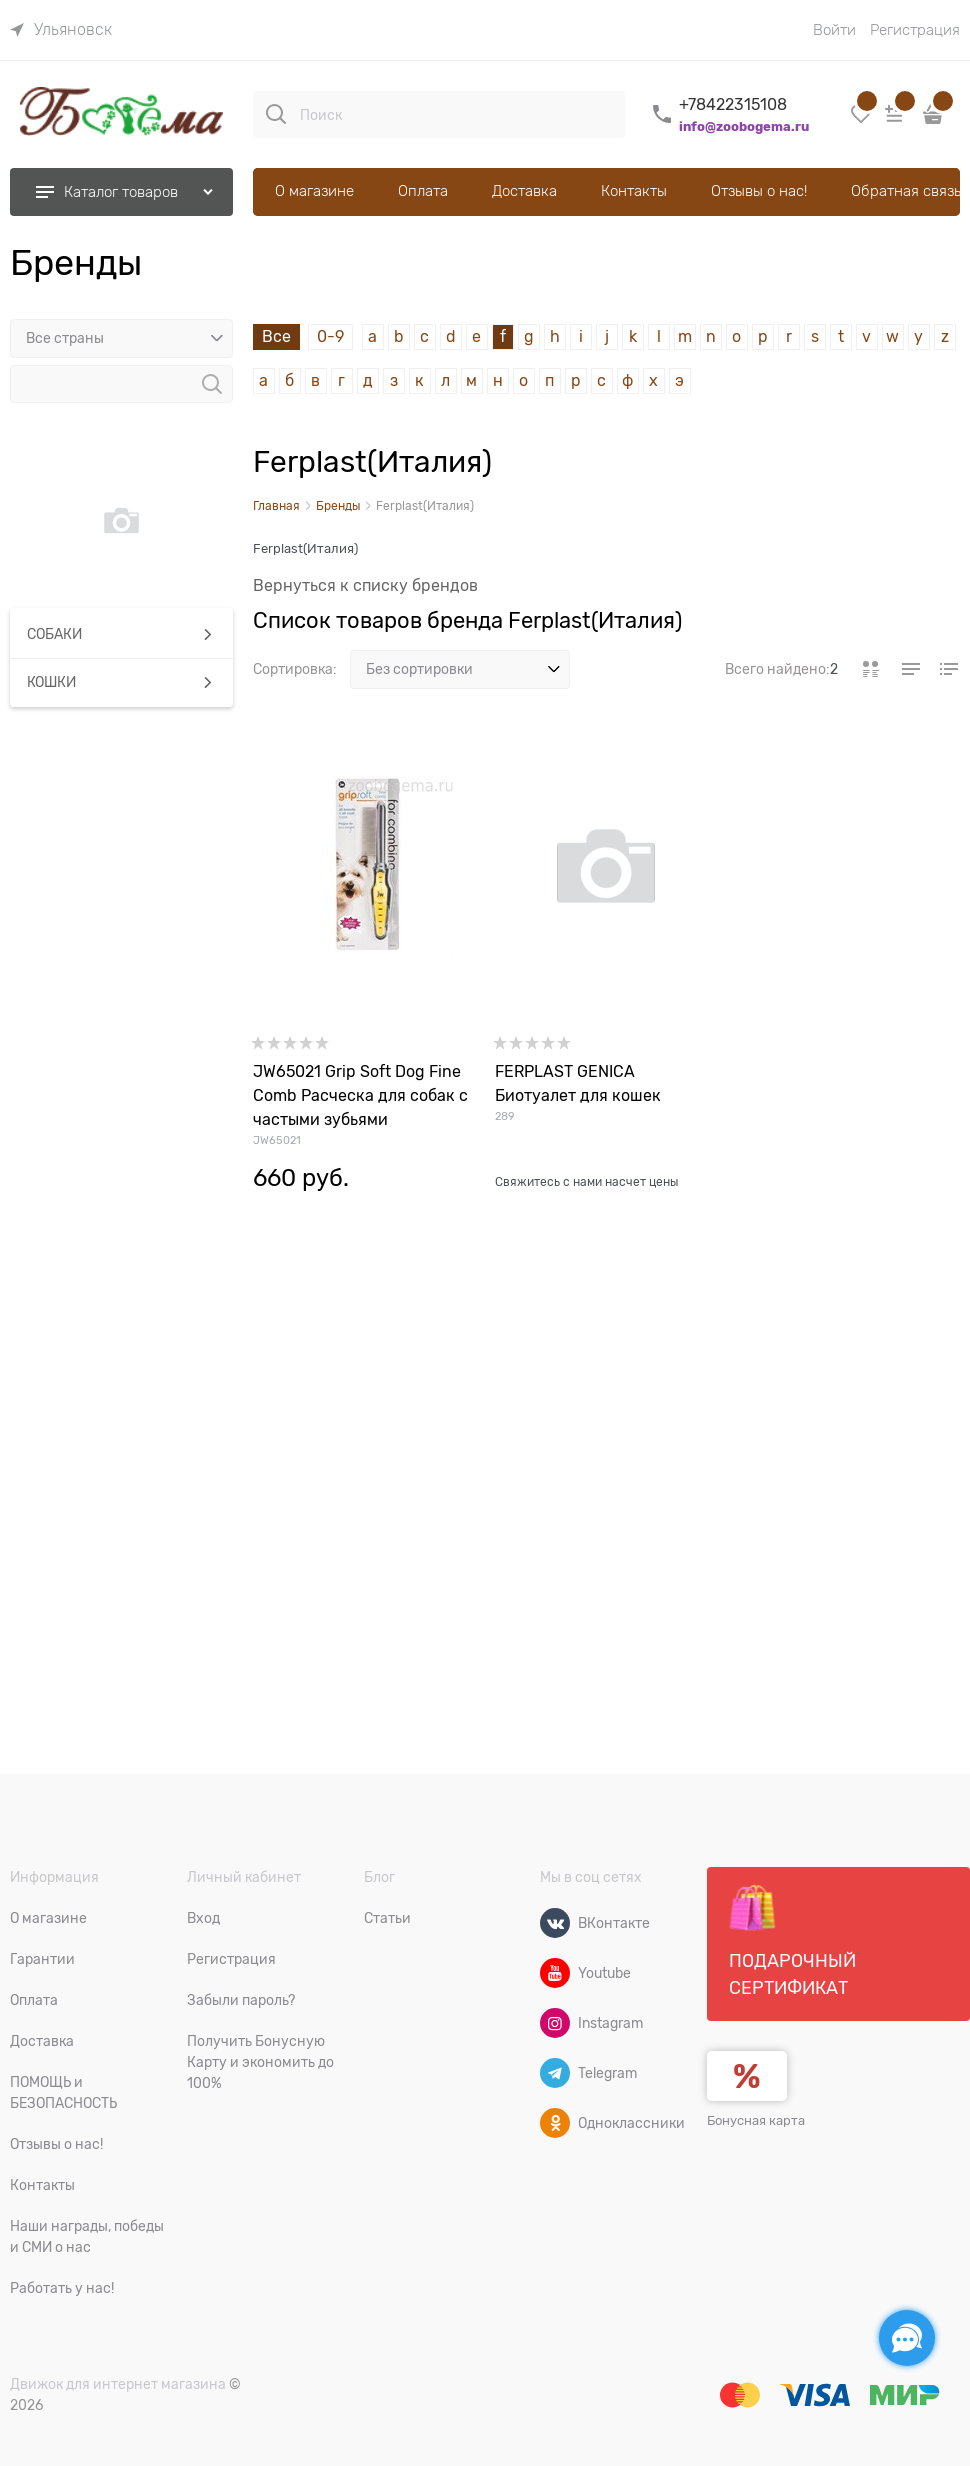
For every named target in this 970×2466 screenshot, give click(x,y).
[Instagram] (555, 2023)
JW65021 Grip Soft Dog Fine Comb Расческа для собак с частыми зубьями (360, 1096)
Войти (834, 30)
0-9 (330, 337)
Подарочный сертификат (792, 1941)
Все (276, 337)
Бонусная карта (756, 2120)
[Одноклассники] (555, 2123)
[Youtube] (555, 1973)
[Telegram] (555, 2073)
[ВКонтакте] (555, 1923)
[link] (61, 30)
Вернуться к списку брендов (365, 586)
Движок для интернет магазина (118, 2384)
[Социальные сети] (907, 2338)
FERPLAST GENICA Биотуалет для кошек (578, 1084)
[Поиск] (276, 114)
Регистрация (915, 30)
